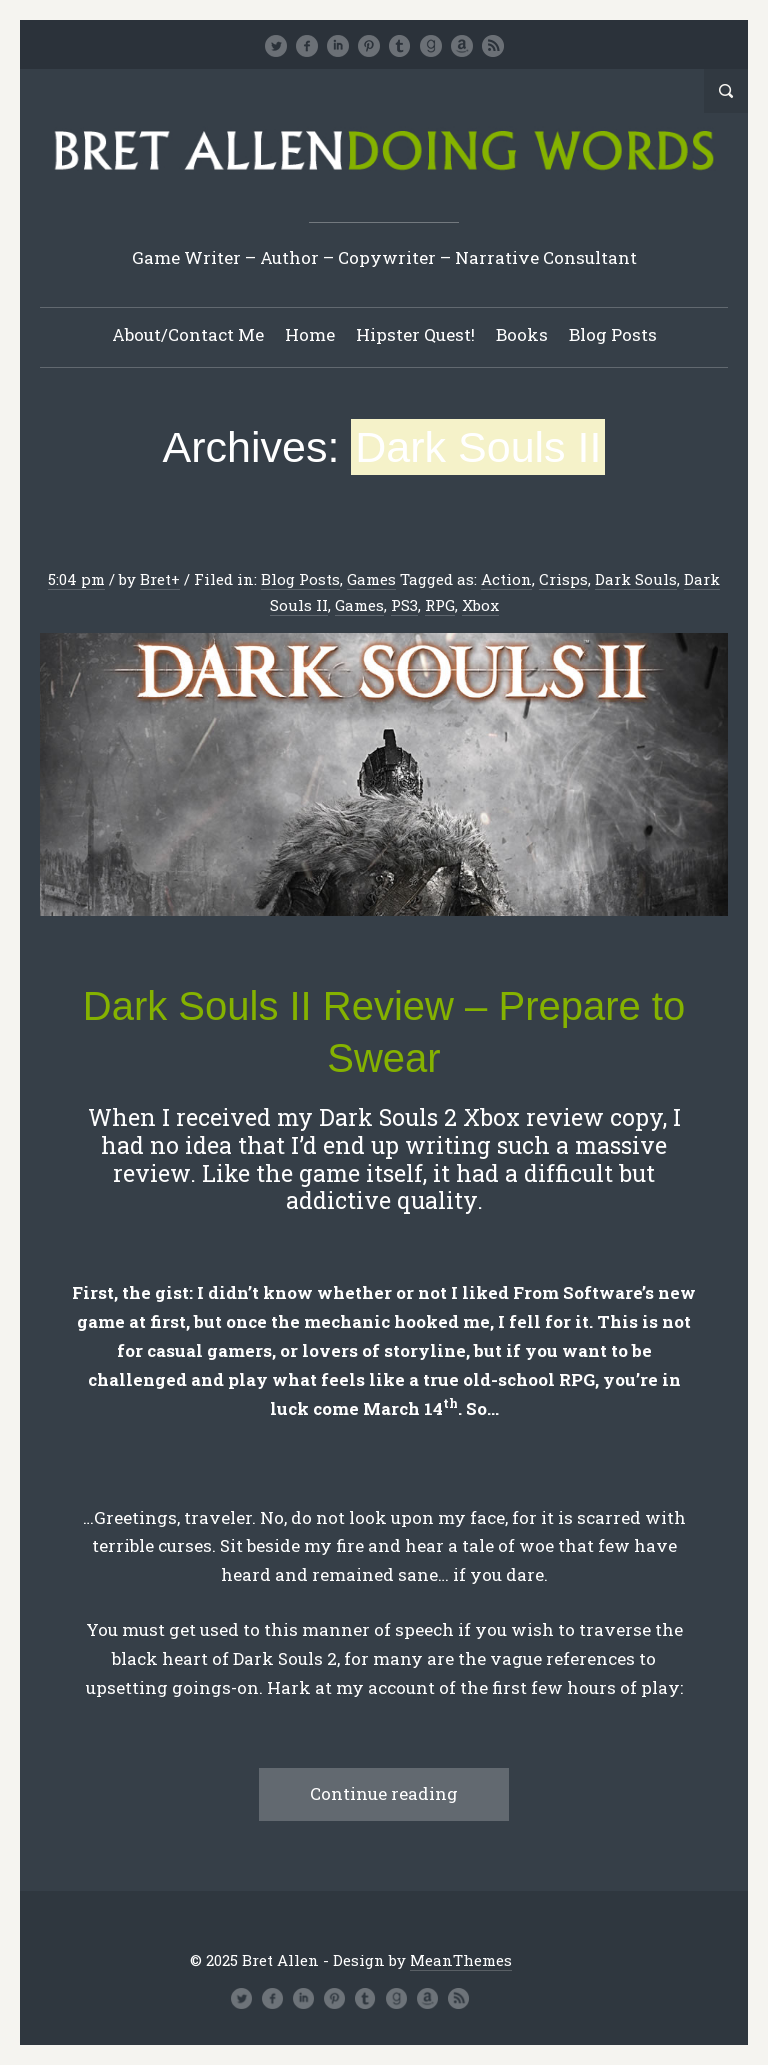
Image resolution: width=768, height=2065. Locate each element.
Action (506, 579)
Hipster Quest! (415, 334)
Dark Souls (636, 579)
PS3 (404, 605)
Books (522, 334)
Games (371, 579)
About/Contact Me (188, 334)
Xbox (480, 605)
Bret (155, 579)
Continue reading (384, 1793)
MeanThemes (461, 1960)
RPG (440, 605)
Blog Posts (613, 334)
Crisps (563, 579)
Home (310, 334)
